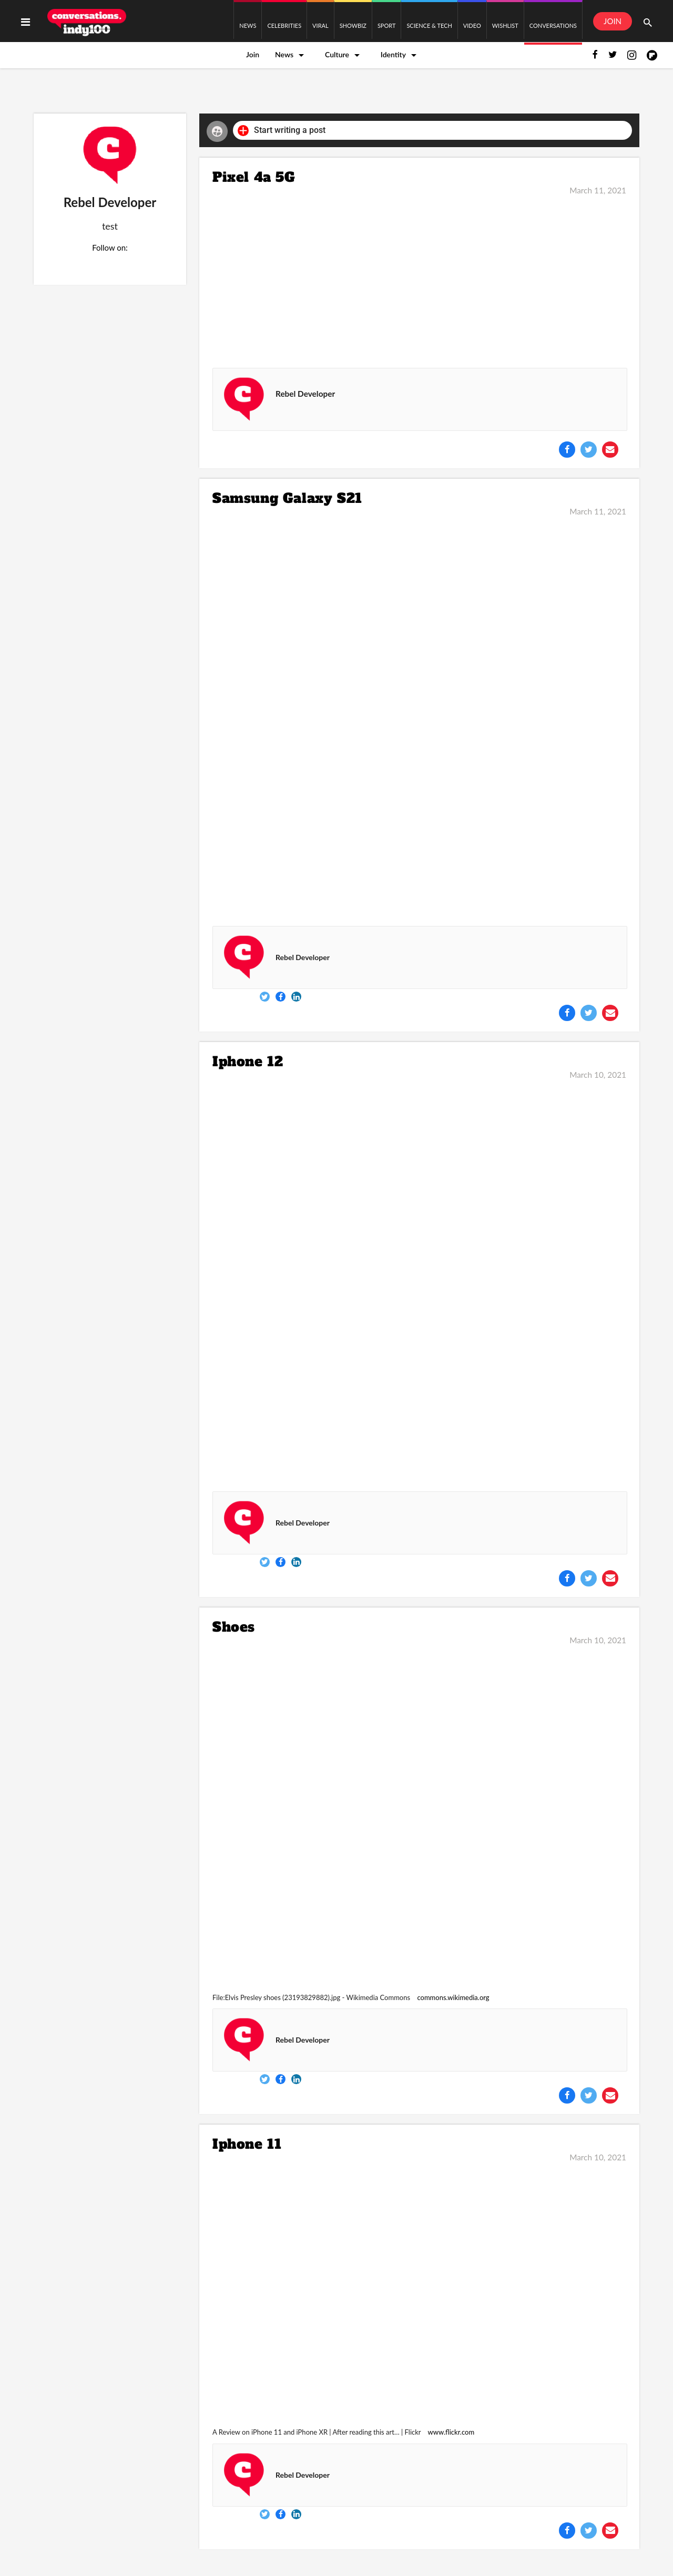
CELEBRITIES (284, 25)
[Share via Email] (610, 449)
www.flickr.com (451, 2432)
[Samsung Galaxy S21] (419, 715)
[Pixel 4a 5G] (419, 273)
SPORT (387, 25)
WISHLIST (505, 25)
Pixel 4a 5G (253, 177)
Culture (337, 54)
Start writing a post (281, 130)
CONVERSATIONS (553, 25)
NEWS (247, 25)
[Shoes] (419, 1815)
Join (252, 54)
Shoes (233, 1627)
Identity (393, 54)
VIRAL (320, 25)
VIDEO (472, 25)
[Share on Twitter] (588, 449)
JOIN (612, 21)
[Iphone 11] (419, 2291)
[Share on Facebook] (567, 449)
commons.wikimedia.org (453, 1997)
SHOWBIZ (353, 25)
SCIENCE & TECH (429, 25)
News (284, 54)
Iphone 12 (247, 1061)
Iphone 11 (246, 2144)
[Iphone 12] (419, 1280)
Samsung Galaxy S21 (287, 498)
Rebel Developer (305, 393)
